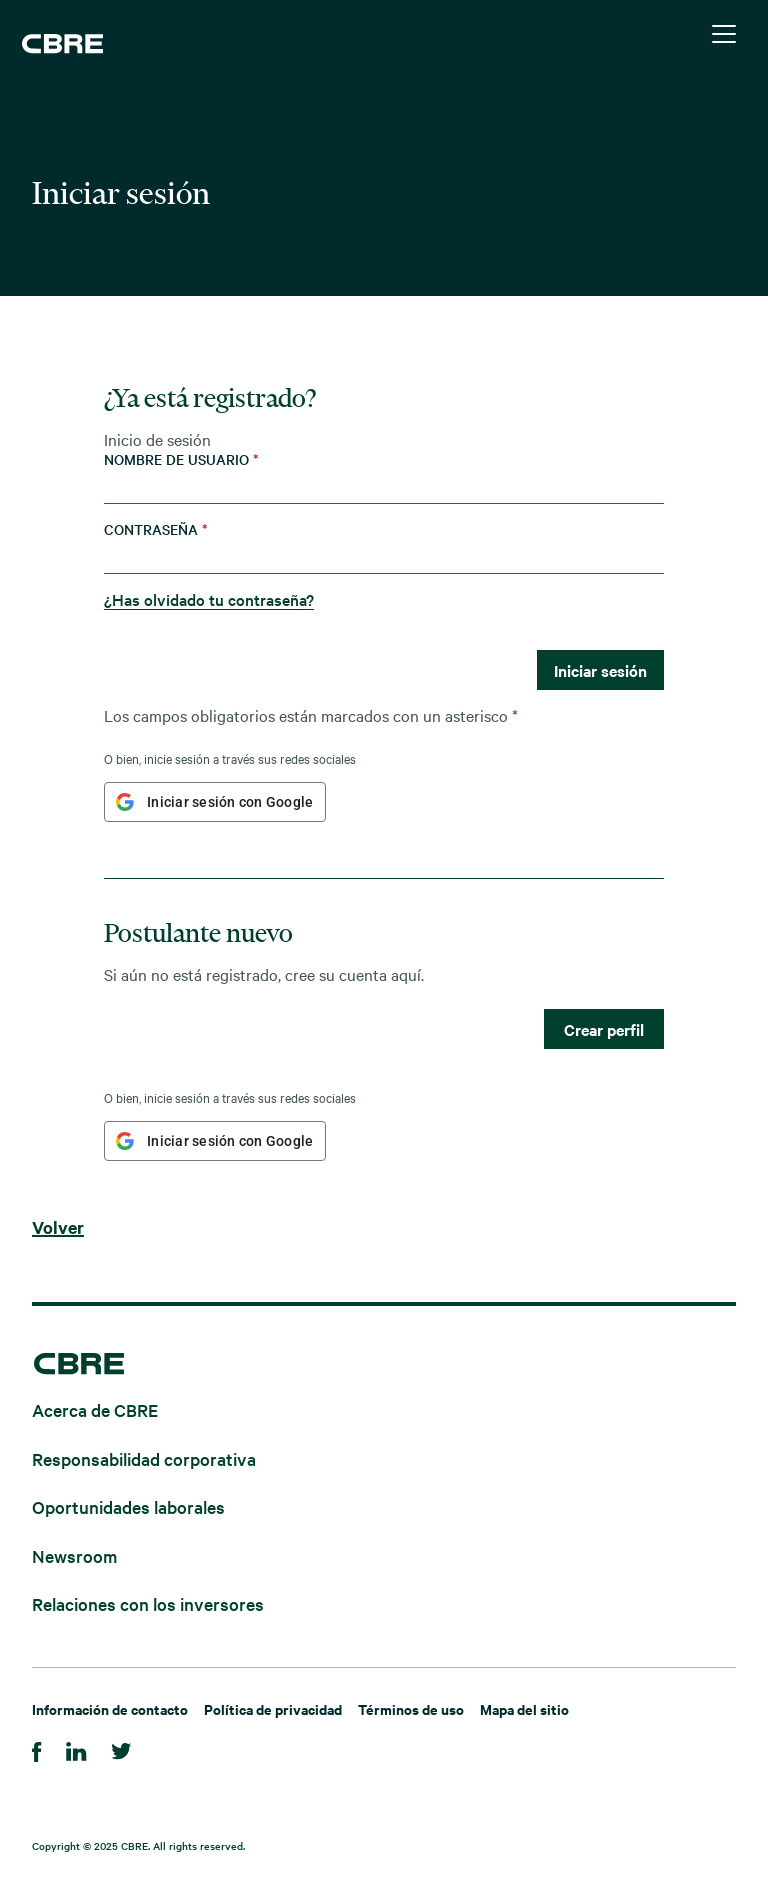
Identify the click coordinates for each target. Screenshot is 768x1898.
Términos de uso (411, 1708)
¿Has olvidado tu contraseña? (209, 599)
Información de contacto (110, 1708)
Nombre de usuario (181, 459)
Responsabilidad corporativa (144, 1457)
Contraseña (156, 529)
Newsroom (74, 1554)
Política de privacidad (273, 1708)
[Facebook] (37, 1748)
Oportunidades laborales (128, 1506)
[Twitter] (121, 1748)
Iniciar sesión (600, 670)
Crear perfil (604, 1029)
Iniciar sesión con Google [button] (230, 802)
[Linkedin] (76, 1748)
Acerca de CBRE (95, 1409)
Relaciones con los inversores (148, 1603)
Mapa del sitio (524, 1708)
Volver (58, 1228)
